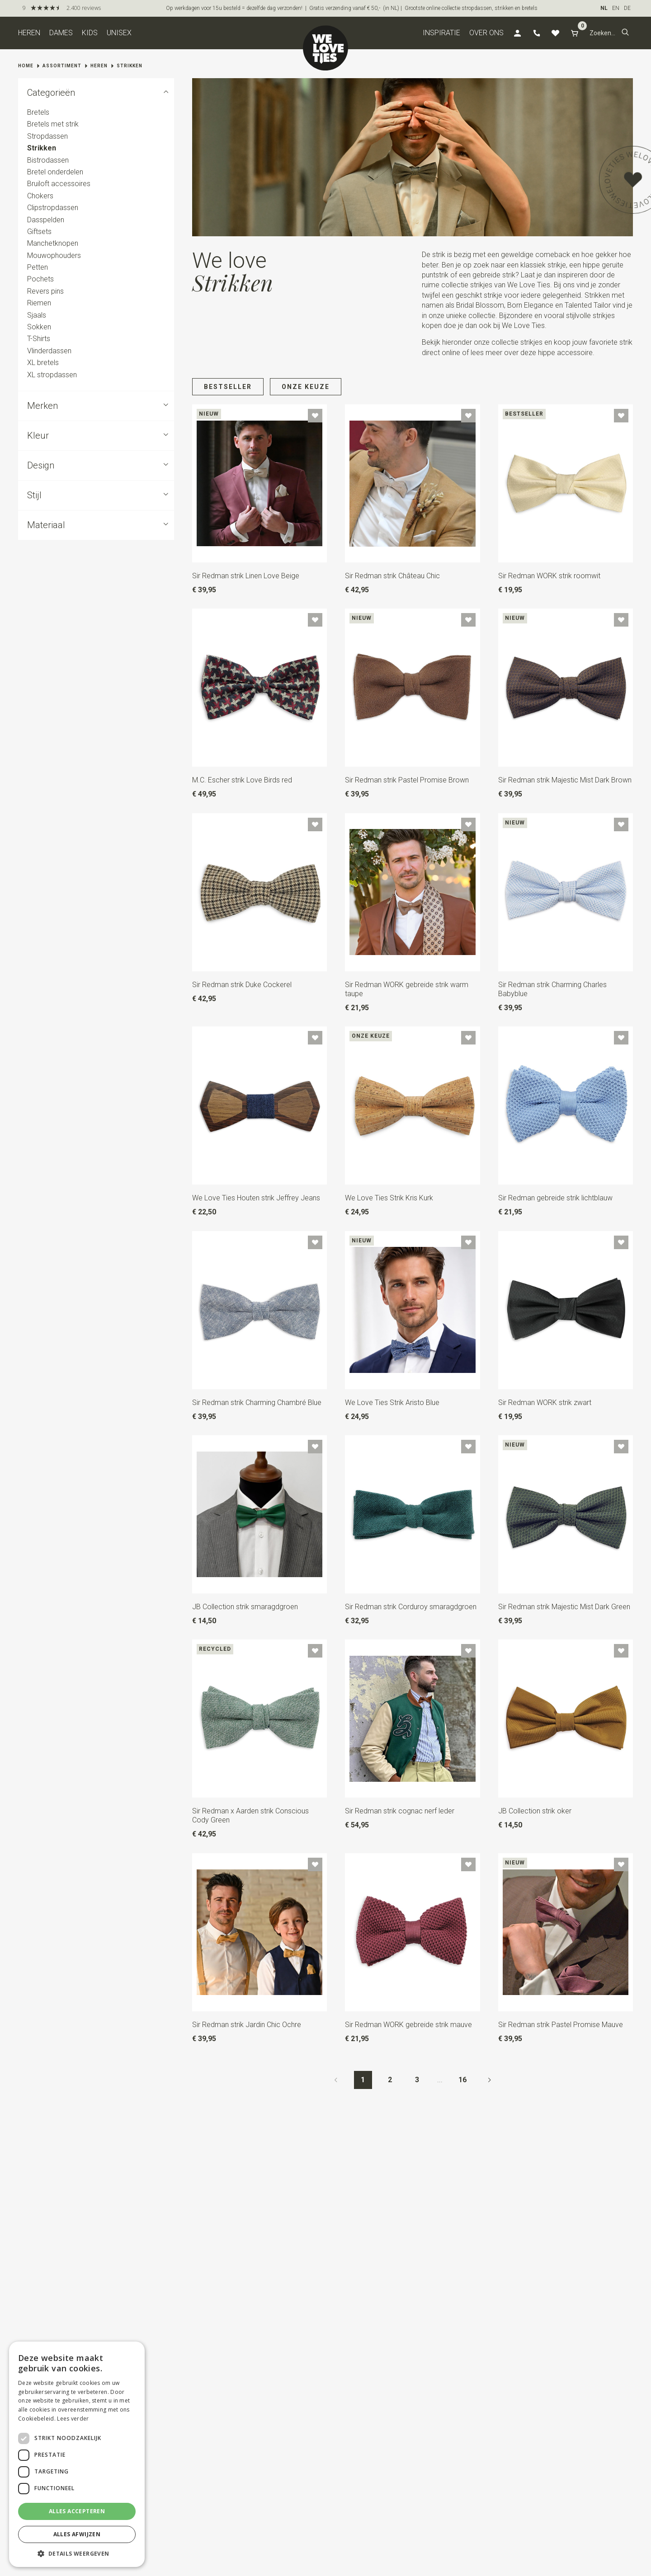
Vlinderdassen (49, 351)
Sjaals (36, 315)
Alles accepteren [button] (77, 2511)
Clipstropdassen (52, 207)
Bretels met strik (53, 124)
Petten (37, 267)
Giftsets (39, 231)
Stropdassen (47, 136)
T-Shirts (38, 339)
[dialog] (77, 2454)
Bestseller (228, 386)
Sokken (39, 327)
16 (462, 2079)
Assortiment (61, 65)
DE (627, 8)
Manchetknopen (52, 243)
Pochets (40, 279)
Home (25, 65)
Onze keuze (306, 386)
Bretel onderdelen (55, 172)
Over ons (486, 32)
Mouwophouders (54, 255)
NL (604, 8)
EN (615, 8)
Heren (29, 32)
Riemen (39, 303)
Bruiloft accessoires (58, 184)
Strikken (129, 65)
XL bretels (43, 362)
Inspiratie (441, 32)
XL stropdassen (52, 374)
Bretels (38, 112)
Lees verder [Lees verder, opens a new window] (73, 2418)
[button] (625, 33)
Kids (90, 32)
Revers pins (45, 291)
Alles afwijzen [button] (77, 2534)
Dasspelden (45, 219)
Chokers (40, 196)
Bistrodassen (48, 160)
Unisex (119, 32)
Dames (61, 32)
